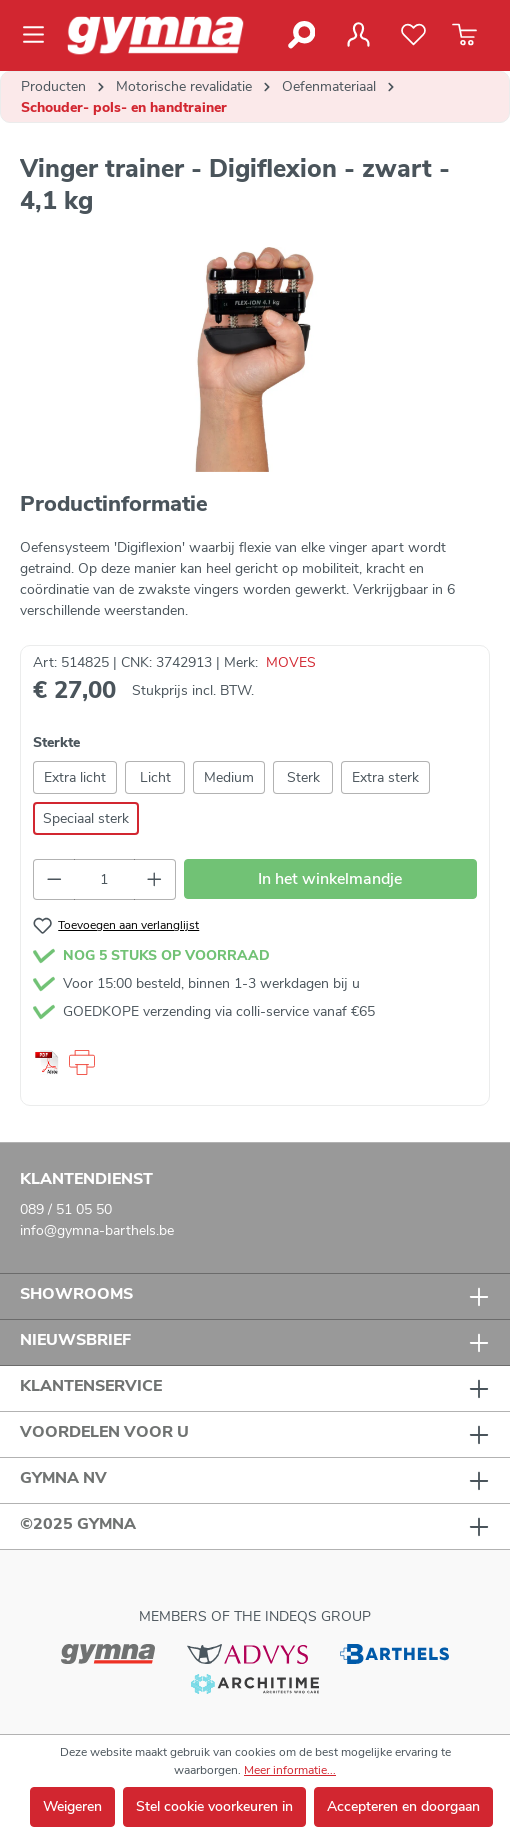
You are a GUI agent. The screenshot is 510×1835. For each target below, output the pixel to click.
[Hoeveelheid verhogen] (155, 879)
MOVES (291, 662)
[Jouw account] (358, 35)
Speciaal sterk (86, 818)
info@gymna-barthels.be (97, 1230)
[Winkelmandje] (464, 35)
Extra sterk (385, 777)
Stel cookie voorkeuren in (214, 1806)
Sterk (303, 777)
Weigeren (72, 1806)
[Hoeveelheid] (105, 879)
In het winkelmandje (330, 879)
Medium (229, 777)
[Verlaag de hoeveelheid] (54, 879)
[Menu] (39, 35)
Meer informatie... (290, 1770)
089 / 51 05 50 (66, 1209)
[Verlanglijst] (413, 35)
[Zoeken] (300, 35)
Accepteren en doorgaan (403, 1806)
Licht (155, 777)
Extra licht (75, 777)
